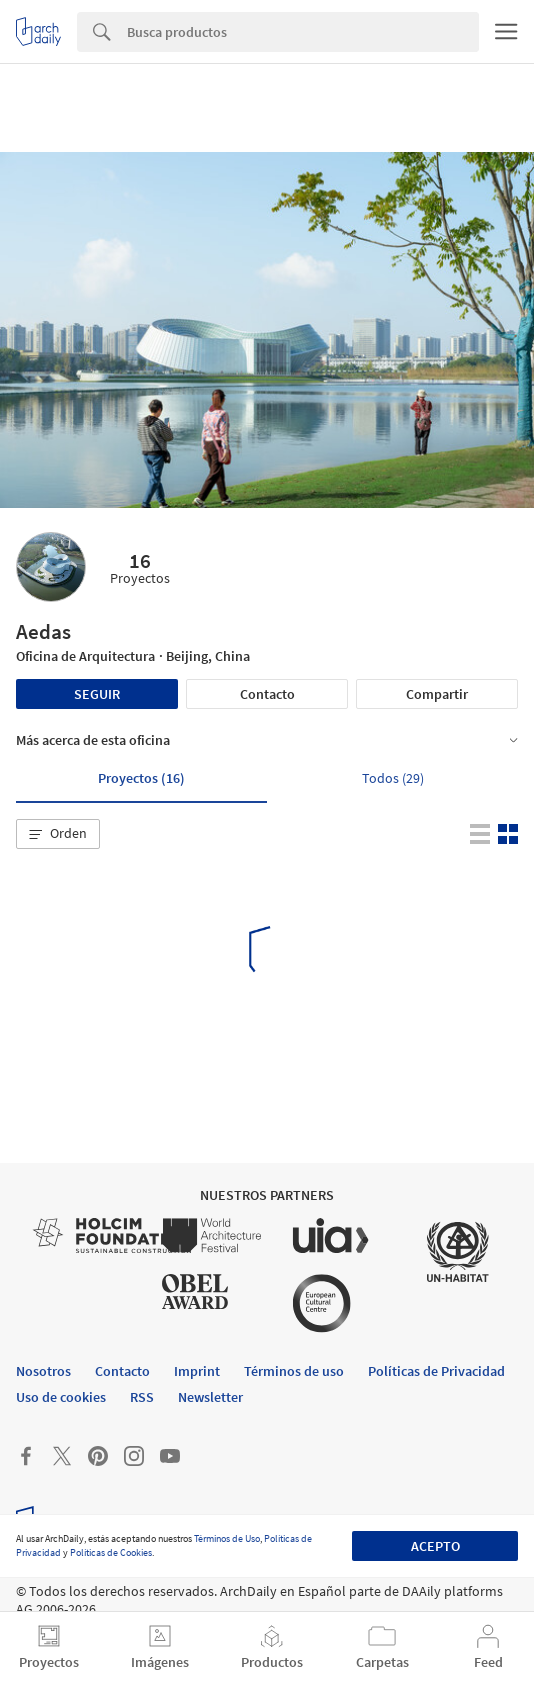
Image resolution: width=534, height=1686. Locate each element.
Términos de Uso (227, 1538)
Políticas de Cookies (111, 1552)
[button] (58, 834)
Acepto (435, 1546)
